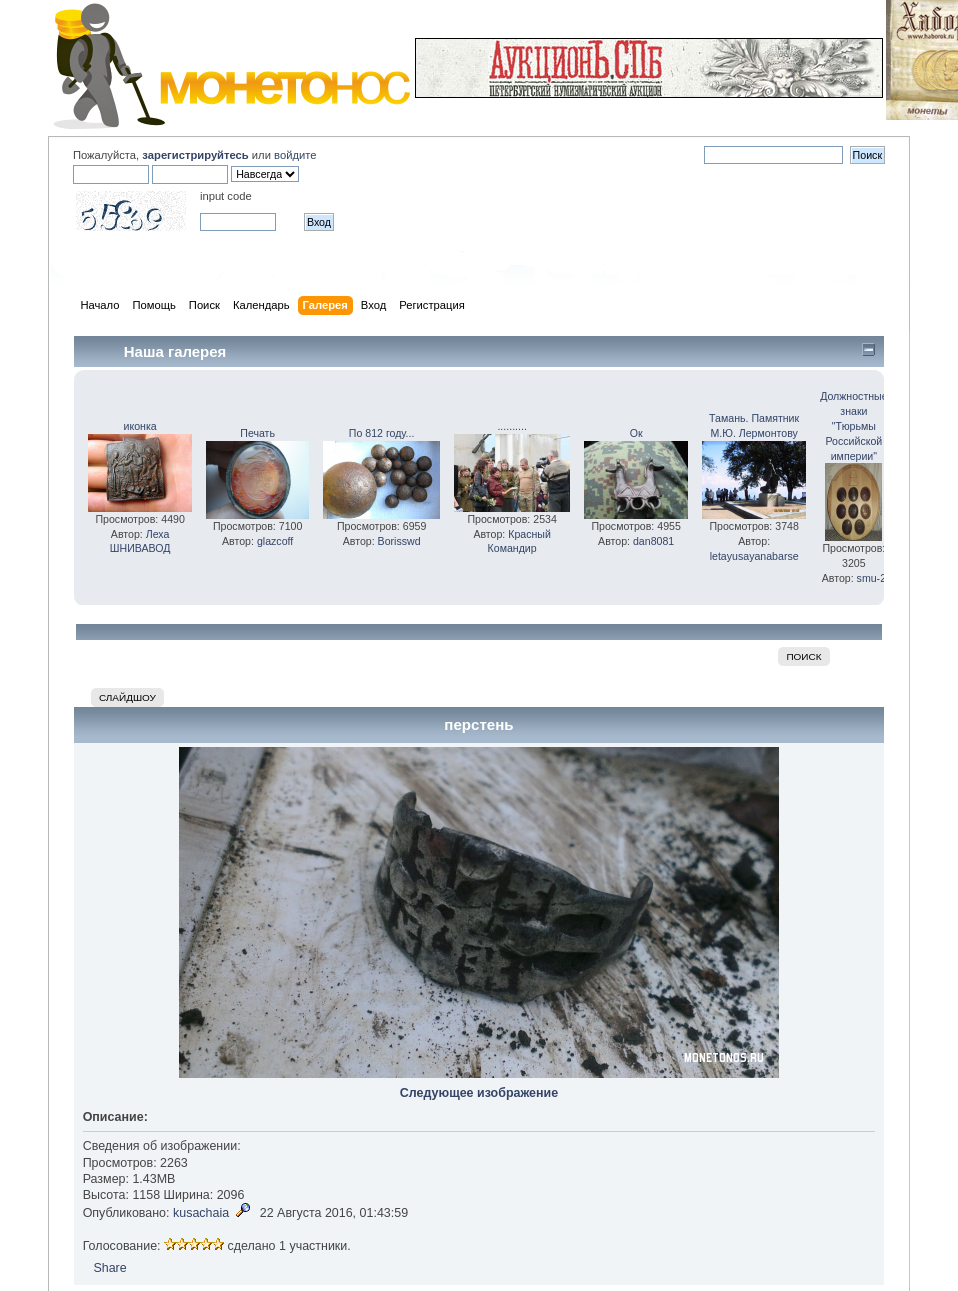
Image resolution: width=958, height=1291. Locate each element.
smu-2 (871, 578)
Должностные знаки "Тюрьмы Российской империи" (853, 425)
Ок (636, 433)
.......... (511, 426)
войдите (295, 155)
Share (109, 1268)
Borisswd (399, 541)
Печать (257, 433)
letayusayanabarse (754, 556)
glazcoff (275, 541)
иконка (140, 426)
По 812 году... (382, 433)
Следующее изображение (479, 1093)
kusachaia (201, 1213)
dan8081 (653, 541)
